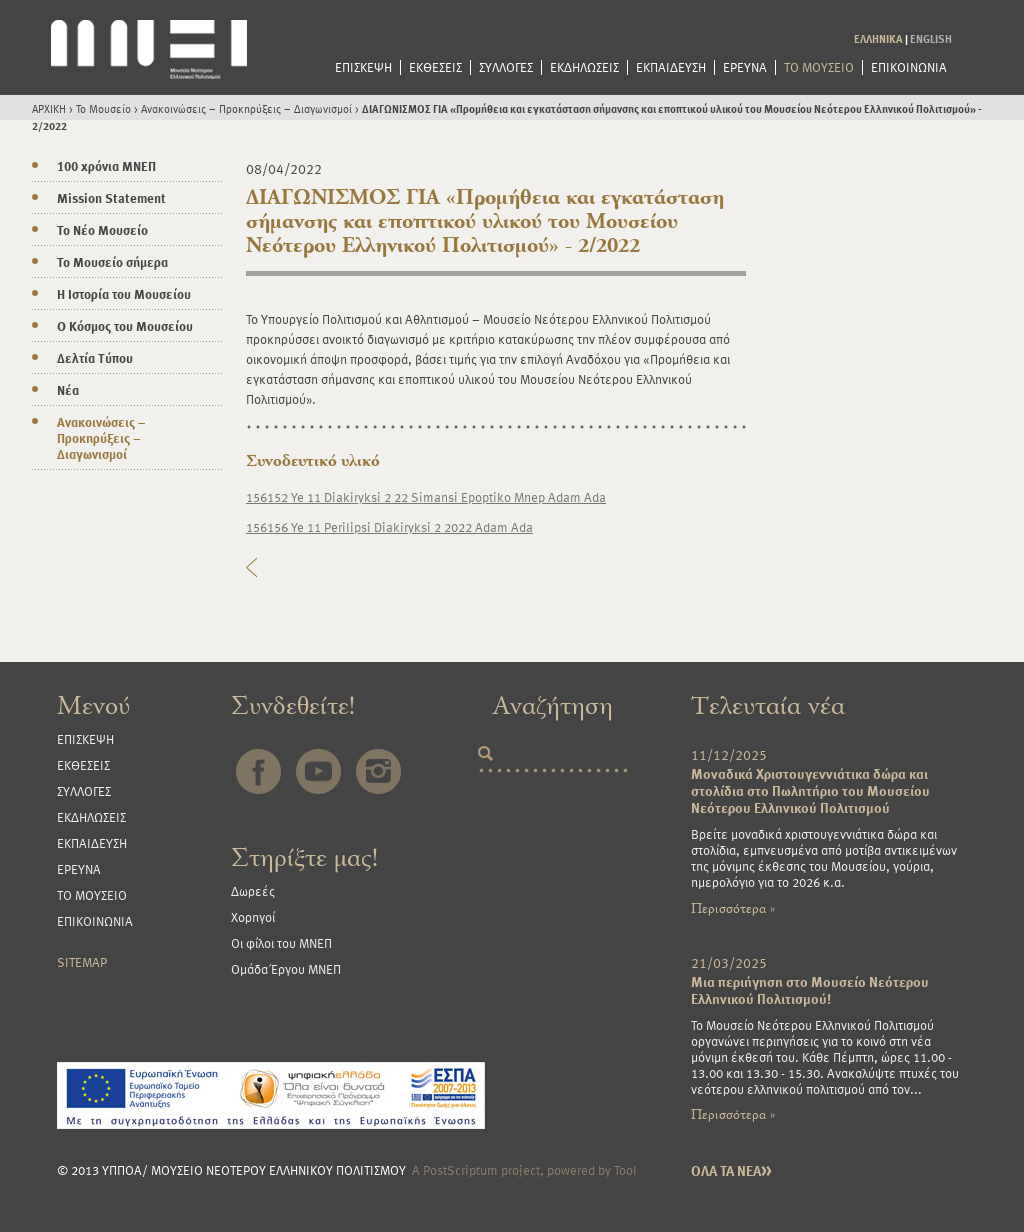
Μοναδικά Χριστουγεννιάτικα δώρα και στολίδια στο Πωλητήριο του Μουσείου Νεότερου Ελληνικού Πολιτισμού (810, 790)
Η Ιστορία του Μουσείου (124, 294)
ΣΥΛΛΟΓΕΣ (506, 67)
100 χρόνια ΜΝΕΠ (106, 166)
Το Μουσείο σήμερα (112, 262)
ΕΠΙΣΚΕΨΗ (363, 67)
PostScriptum (460, 1170)
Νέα (68, 390)
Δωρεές (253, 891)
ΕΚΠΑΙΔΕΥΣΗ (671, 67)
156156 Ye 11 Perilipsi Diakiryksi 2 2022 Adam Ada (389, 527)
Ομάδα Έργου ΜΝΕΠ (286, 969)
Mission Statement (111, 198)
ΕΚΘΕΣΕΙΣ (435, 67)
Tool (625, 1170)
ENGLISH (931, 38)
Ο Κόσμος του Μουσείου (125, 326)
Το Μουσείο (103, 108)
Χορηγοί (253, 917)
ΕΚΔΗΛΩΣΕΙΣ (584, 67)
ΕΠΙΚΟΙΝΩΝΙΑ (909, 67)
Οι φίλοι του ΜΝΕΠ (281, 943)
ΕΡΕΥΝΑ (745, 67)
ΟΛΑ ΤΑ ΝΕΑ (731, 1170)
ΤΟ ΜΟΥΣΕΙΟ (819, 67)
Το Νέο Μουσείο (102, 230)
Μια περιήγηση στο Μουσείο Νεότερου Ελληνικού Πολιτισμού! (810, 990)
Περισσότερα (733, 908)
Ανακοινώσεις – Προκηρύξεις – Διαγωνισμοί (246, 108)
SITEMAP (82, 962)
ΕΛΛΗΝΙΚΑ (878, 38)
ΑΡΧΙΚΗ (49, 108)
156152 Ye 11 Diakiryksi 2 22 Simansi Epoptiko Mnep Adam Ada (426, 497)
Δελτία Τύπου (95, 358)
